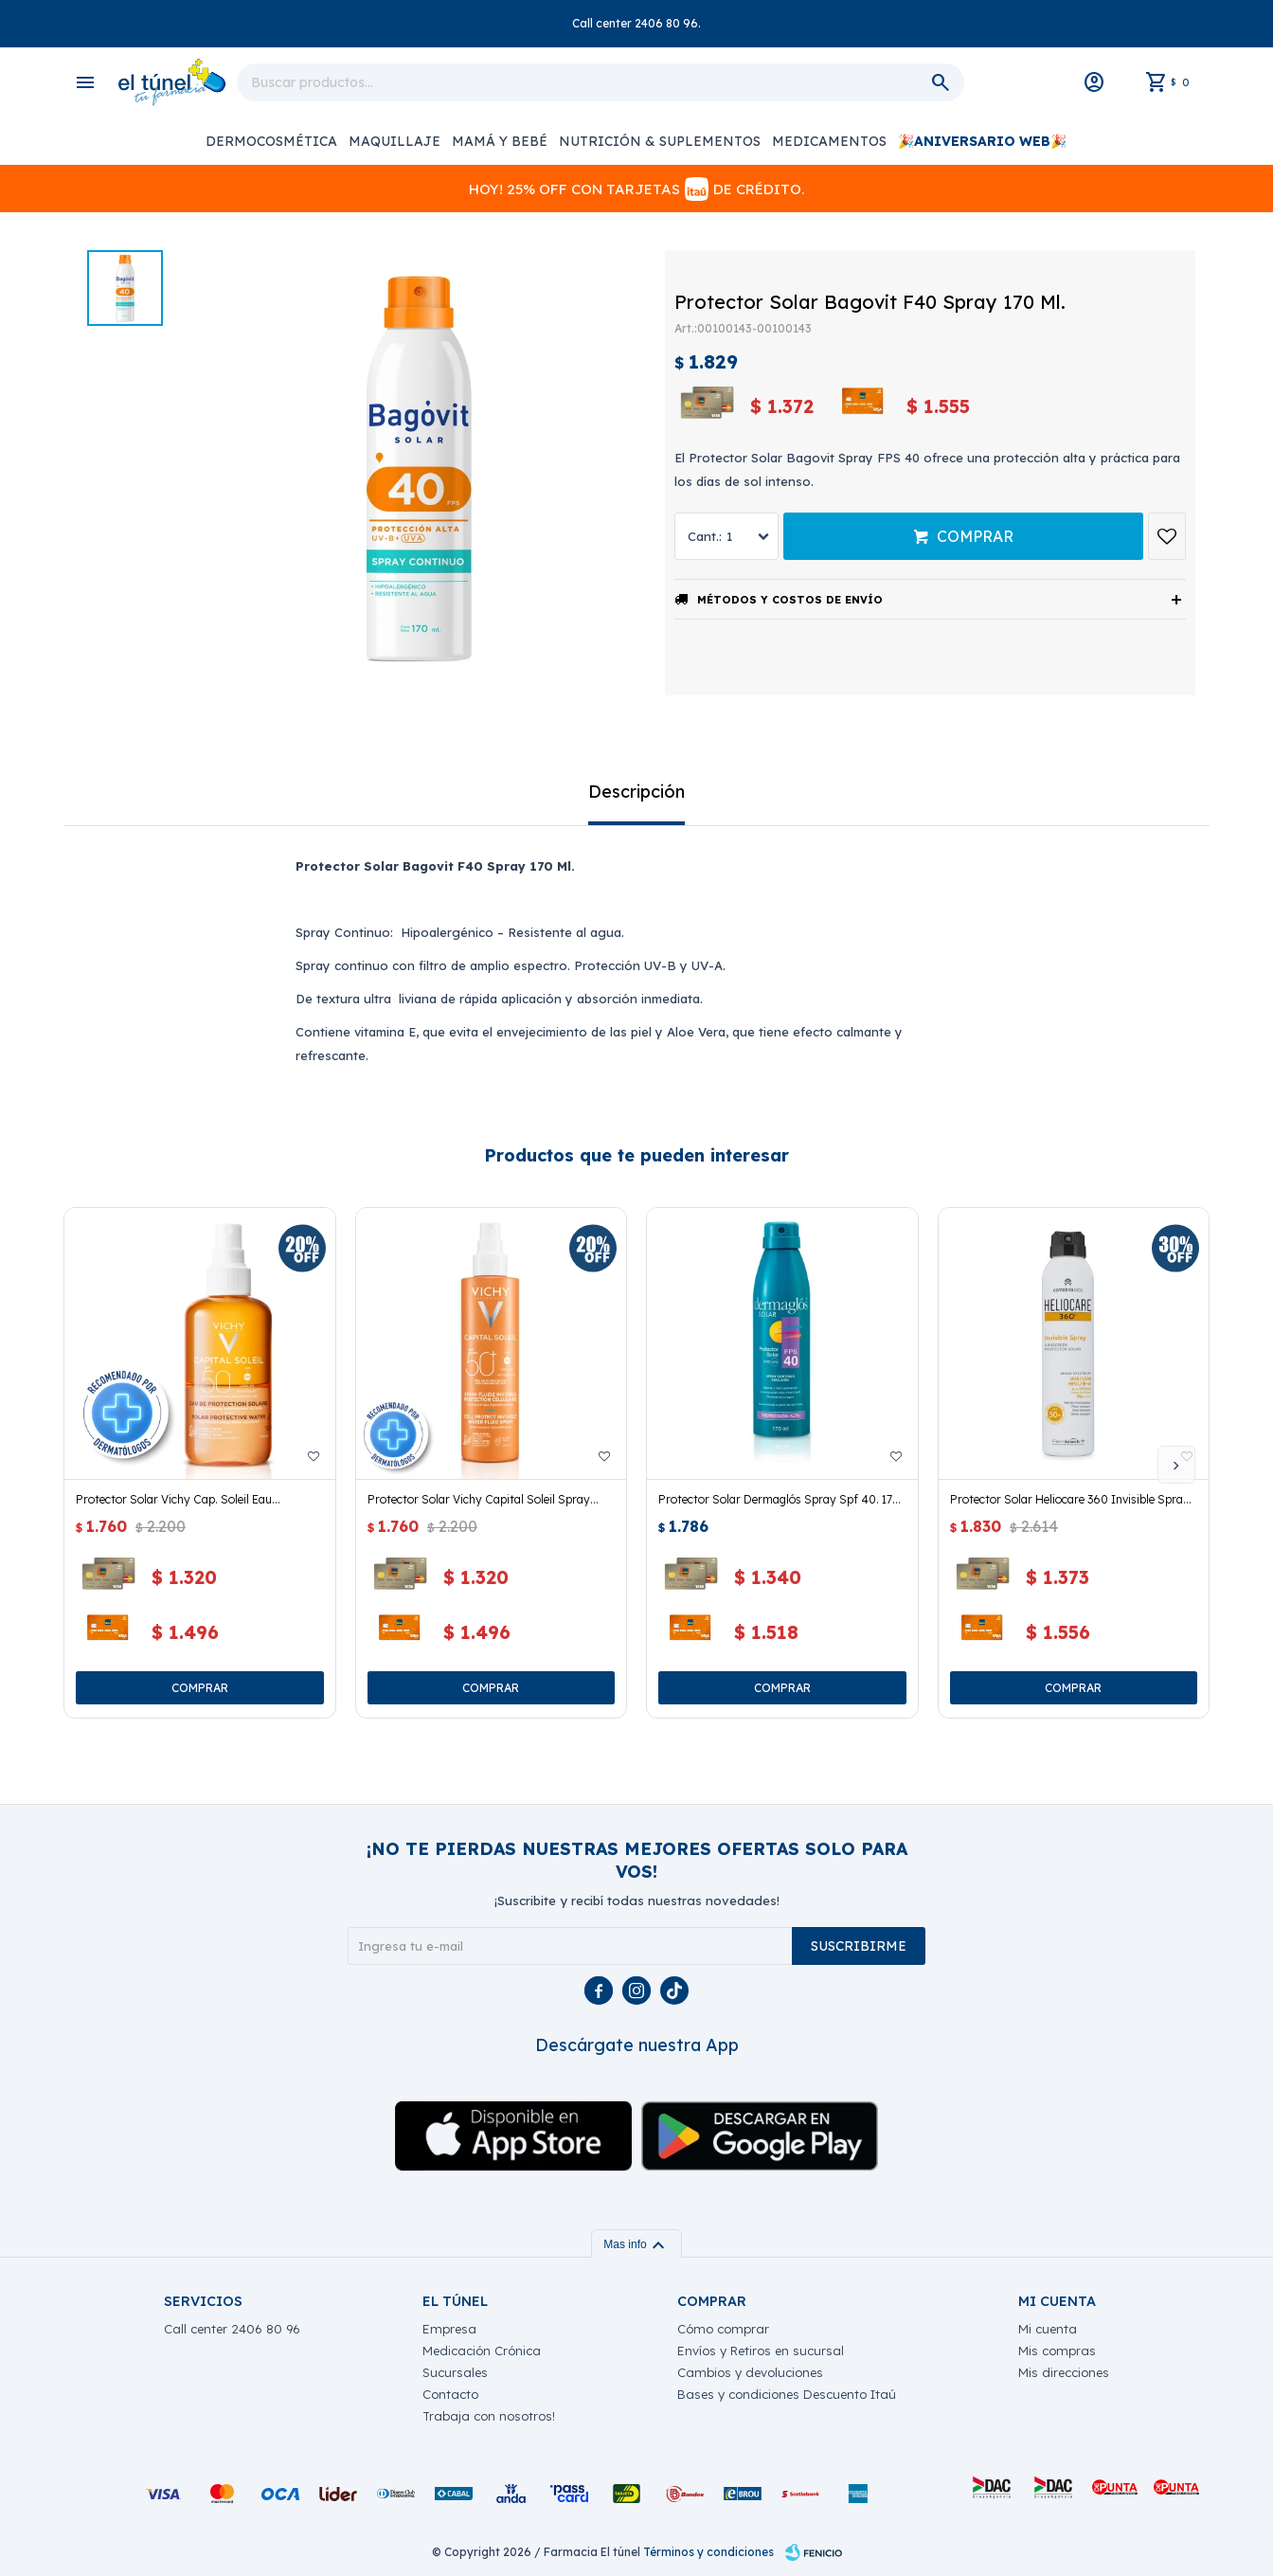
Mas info (636, 2244)
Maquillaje (394, 141)
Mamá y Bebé (499, 141)
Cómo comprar (723, 2328)
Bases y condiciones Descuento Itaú (786, 2394)
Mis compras (1057, 2350)
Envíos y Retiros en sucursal (760, 2350)
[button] (1176, 1464)
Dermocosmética (271, 141)
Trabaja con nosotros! (488, 2415)
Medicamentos (829, 141)
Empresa (449, 2328)
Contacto (450, 2394)
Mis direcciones (1063, 2372)
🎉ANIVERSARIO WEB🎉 (982, 141)
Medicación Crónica (481, 2350)
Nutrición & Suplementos (660, 141)
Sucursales (455, 2372)
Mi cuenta (1047, 2328)
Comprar (975, 536)
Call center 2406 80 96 (232, 2328)
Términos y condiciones (708, 2552)
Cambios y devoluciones (750, 2372)
